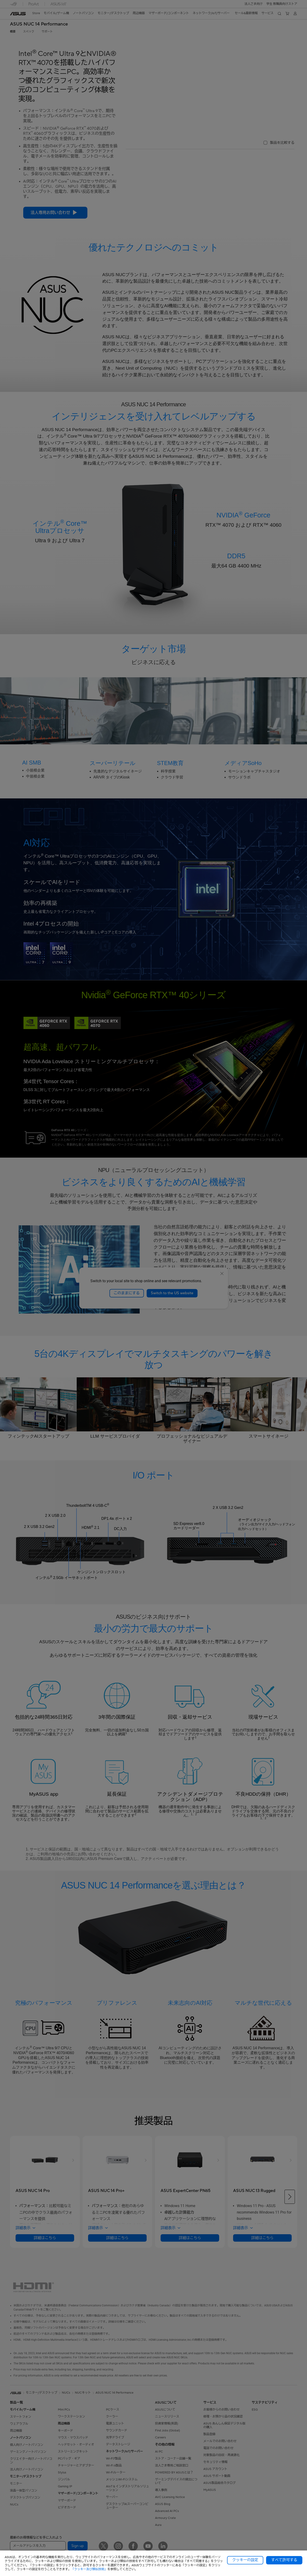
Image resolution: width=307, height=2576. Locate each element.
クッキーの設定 (245, 2560)
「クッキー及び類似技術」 (89, 2569)
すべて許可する (284, 2560)
